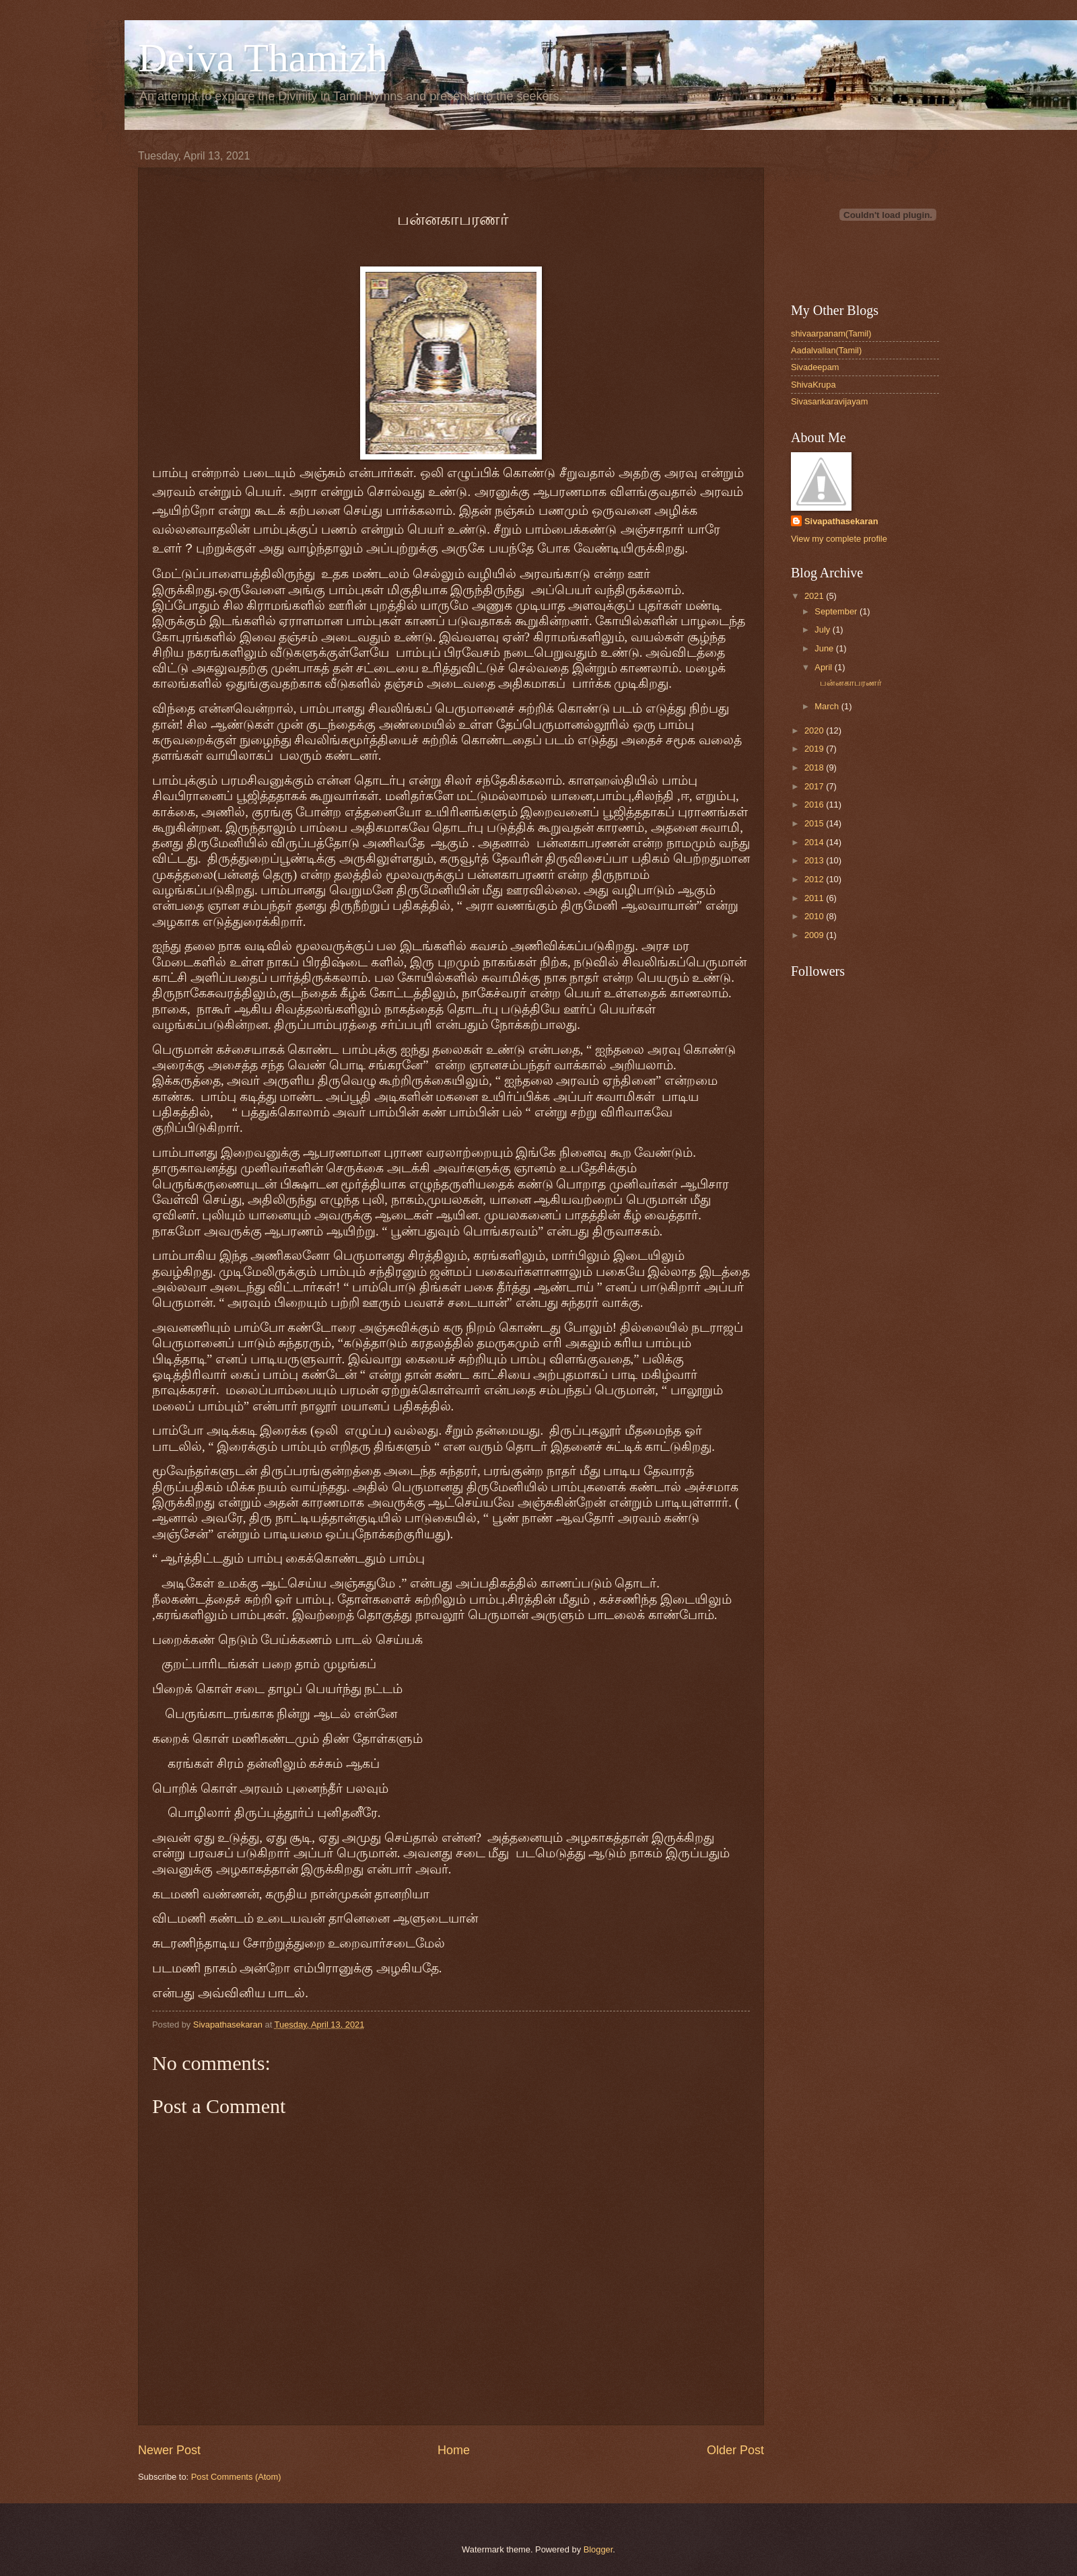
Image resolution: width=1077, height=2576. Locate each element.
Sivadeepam (815, 367)
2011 (815, 898)
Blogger (598, 2549)
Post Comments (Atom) (236, 2477)
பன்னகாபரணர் (847, 683)
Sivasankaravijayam (829, 401)
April (824, 667)
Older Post (735, 2450)
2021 (815, 596)
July (823, 629)
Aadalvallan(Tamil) (826, 350)
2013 (815, 860)
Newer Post (169, 2450)
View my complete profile (839, 539)
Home (454, 2450)
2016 (815, 804)
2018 (815, 767)
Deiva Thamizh (262, 58)
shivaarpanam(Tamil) (831, 333)
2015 (815, 823)
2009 (815, 935)
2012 (815, 879)
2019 (815, 749)
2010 (815, 916)
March (827, 706)
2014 (815, 842)
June (825, 648)
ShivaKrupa (813, 385)
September (837, 611)
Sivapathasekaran (841, 521)
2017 (815, 786)
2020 (815, 730)
